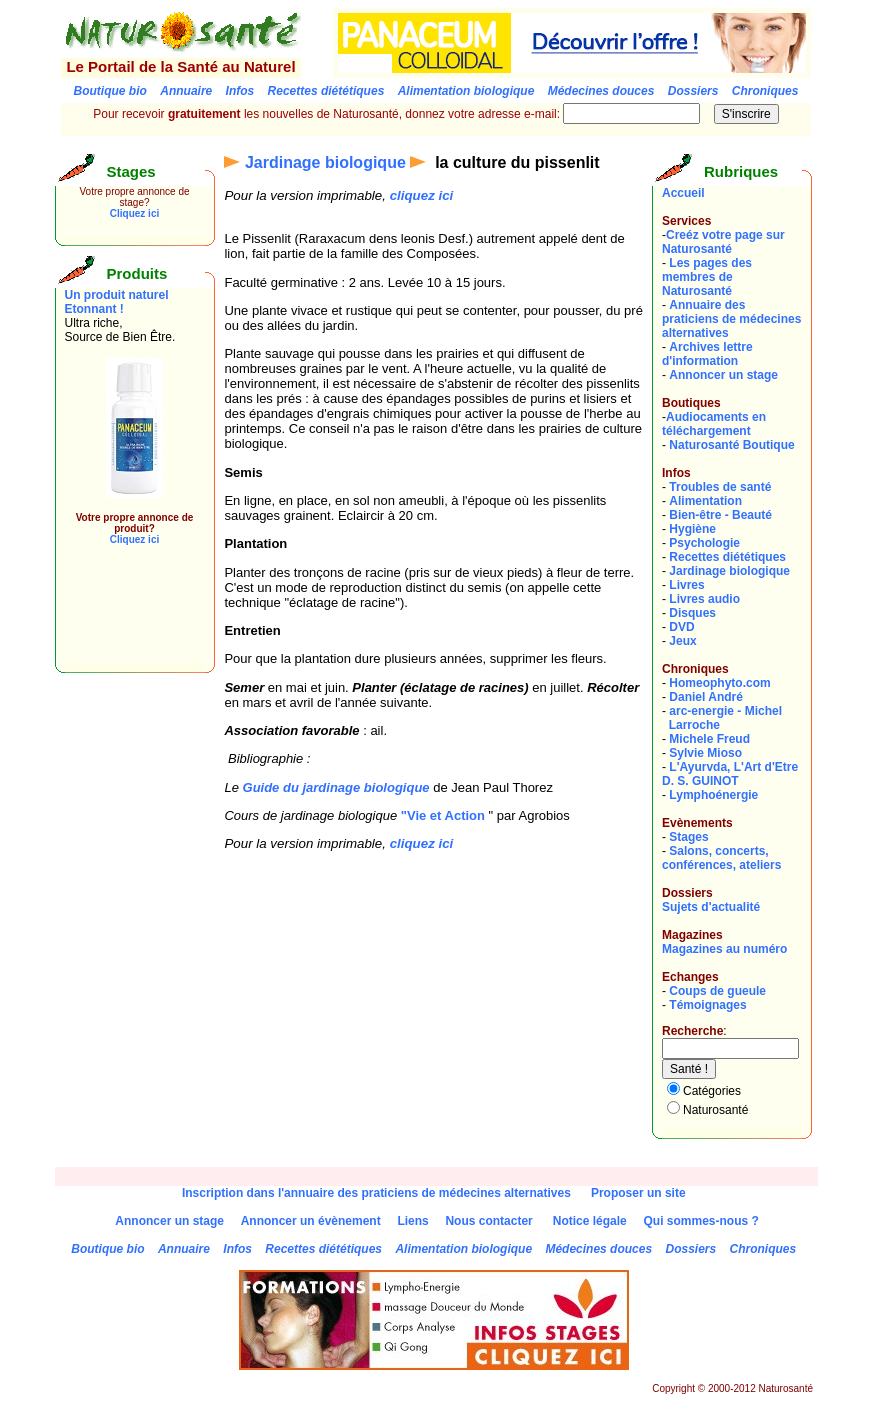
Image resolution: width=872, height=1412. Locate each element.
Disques (692, 613)
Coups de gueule (717, 991)
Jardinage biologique (325, 162)
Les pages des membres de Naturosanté (707, 277)
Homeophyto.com (719, 683)
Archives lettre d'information (707, 354)
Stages (688, 837)
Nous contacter (488, 1221)
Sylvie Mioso (705, 753)
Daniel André (706, 697)
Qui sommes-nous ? (700, 1221)
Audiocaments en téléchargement (714, 424)
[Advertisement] (125, 618)
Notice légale (590, 1221)
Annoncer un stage (723, 375)
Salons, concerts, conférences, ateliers (721, 858)
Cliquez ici (134, 213)
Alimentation (705, 501)
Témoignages (707, 1005)
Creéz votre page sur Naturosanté (723, 242)
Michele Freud (709, 739)
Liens (412, 1221)
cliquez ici (422, 195)
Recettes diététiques (727, 557)
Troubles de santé (720, 487)
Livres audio (704, 599)
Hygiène (692, 529)
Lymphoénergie (713, 795)
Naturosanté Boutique (731, 445)
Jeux (682, 641)
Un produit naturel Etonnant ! (117, 302)
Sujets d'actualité (711, 907)
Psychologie (704, 543)
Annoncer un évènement (311, 1221)
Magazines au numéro (724, 949)
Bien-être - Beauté (720, 515)
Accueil (683, 193)
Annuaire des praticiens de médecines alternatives (731, 319)
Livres (686, 585)
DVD (681, 627)
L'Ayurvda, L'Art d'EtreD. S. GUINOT (730, 774)
